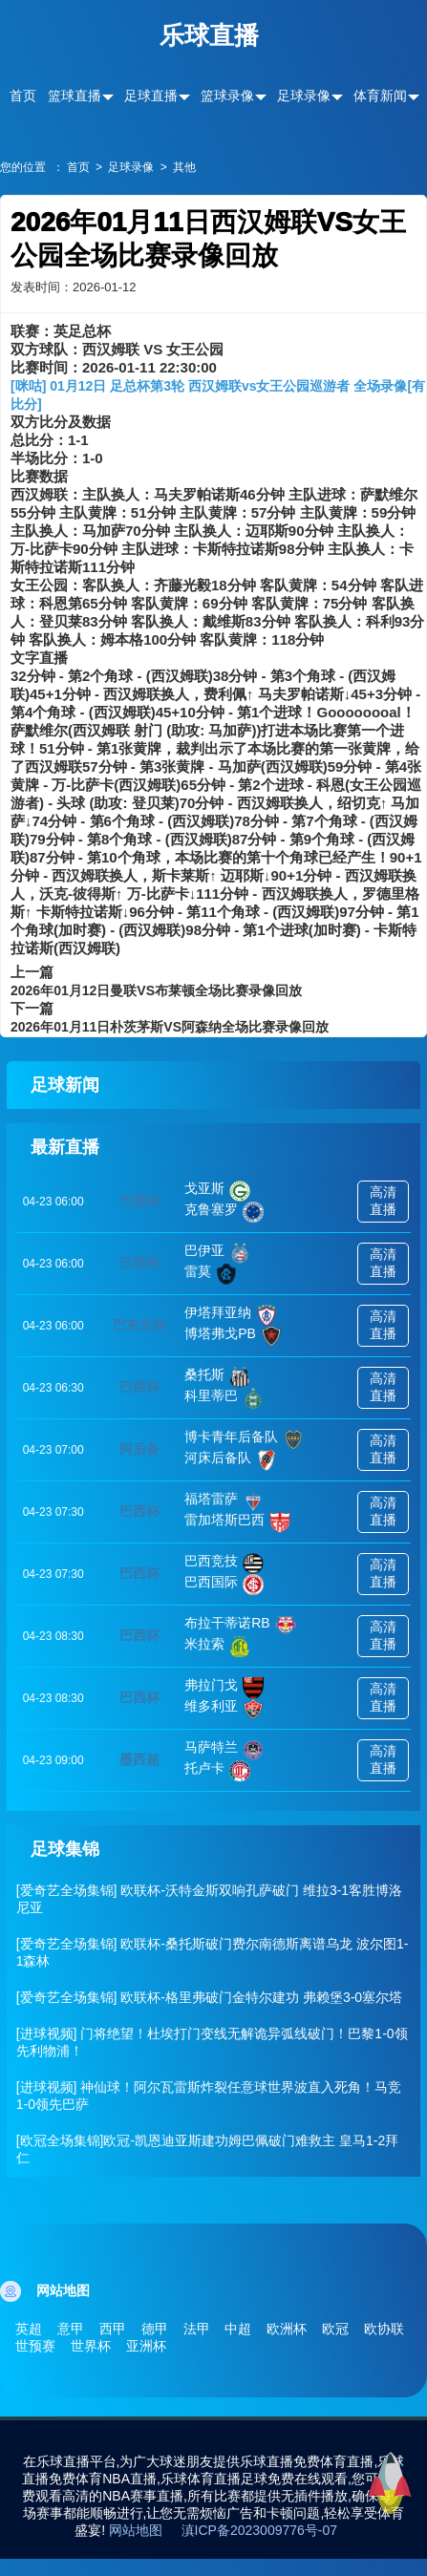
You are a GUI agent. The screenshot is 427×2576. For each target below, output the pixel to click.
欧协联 (384, 2328)
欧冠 (335, 2328)
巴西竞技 (224, 1563)
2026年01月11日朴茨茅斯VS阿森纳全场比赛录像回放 (170, 1026)
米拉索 (217, 1646)
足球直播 (151, 95)
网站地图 (135, 2530)
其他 (184, 167)
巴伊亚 (217, 1253)
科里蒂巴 (224, 1398)
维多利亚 (224, 1708)
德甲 (154, 2328)
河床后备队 (230, 1460)
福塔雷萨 (224, 1501)
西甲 (112, 2328)
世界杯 (91, 2345)
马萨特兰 (224, 1749)
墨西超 (139, 1759)
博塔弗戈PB (233, 1336)
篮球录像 (227, 95)
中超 (237, 2328)
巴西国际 (224, 1584)
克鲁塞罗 (224, 1212)
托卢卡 (217, 1770)
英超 (28, 2328)
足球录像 (304, 95)
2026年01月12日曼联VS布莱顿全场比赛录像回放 (156, 990)
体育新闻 (380, 95)
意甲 (70, 2328)
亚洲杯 (146, 2345)
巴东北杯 (139, 1324)
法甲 (196, 2328)
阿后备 (139, 1449)
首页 (23, 95)
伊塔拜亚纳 (230, 1315)
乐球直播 (209, 35)
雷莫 (210, 1274)
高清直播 (383, 1200)
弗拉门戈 (224, 1687)
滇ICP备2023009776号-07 (259, 2530)
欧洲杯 (287, 2328)
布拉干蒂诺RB (239, 1625)
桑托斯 (217, 1377)
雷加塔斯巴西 (237, 1522)
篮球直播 (74, 95)
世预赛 (35, 2345)
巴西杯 (139, 1200)
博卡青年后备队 (244, 1439)
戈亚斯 (217, 1191)
